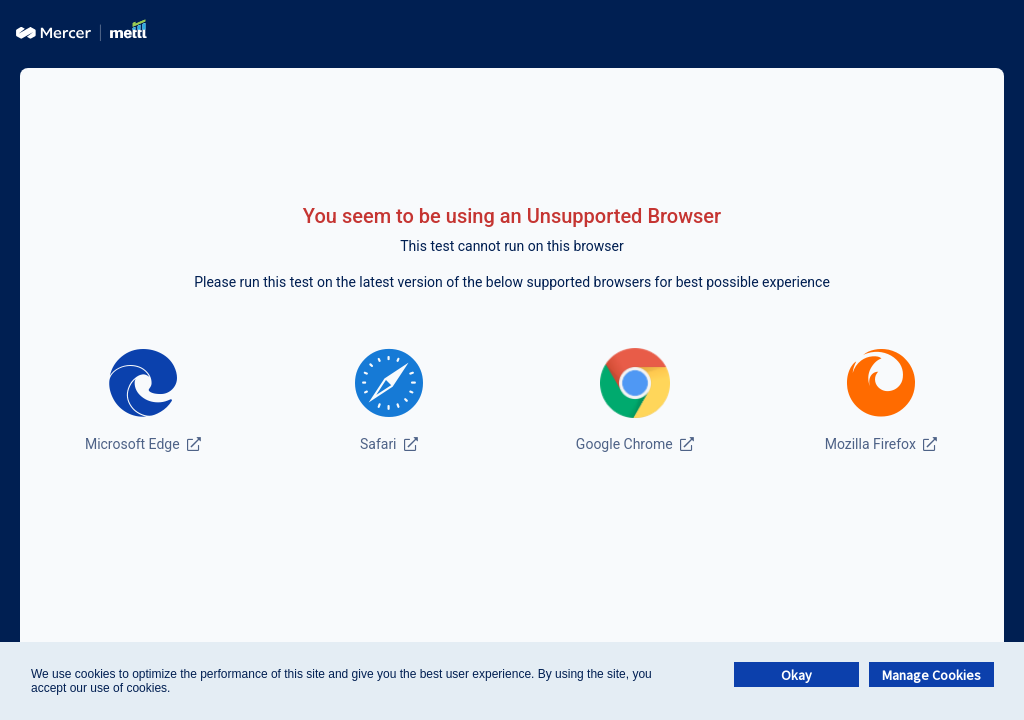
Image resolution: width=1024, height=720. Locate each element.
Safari (389, 444)
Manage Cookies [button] (931, 675)
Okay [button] (796, 675)
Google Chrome (635, 444)
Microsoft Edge (143, 444)
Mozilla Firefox (881, 444)
